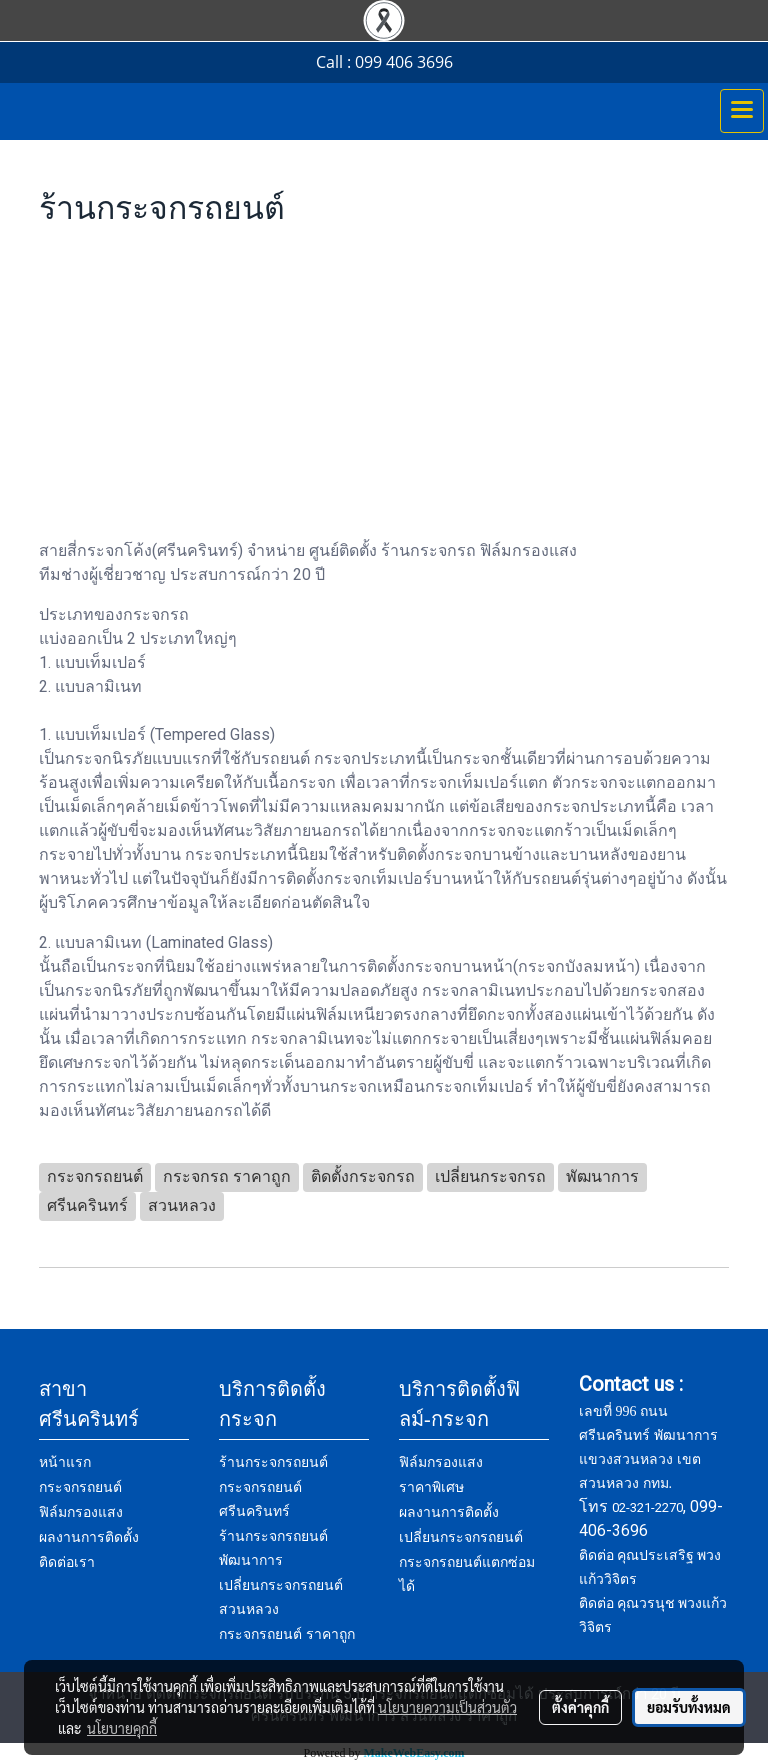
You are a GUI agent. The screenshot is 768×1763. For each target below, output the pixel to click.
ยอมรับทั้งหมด (689, 1707)
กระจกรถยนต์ (80, 1487)
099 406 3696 (404, 62)
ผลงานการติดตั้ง (89, 1537)
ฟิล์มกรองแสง (81, 1512)
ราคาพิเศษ (431, 1487)
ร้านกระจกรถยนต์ (273, 1462)
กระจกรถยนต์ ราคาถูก (287, 1634)
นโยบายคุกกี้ (122, 1728)
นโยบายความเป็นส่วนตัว (447, 1707)
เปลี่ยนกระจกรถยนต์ (461, 1537)
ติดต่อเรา (67, 1562)
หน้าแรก (65, 1462)
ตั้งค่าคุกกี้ (580, 1707)
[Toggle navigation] (742, 111)
